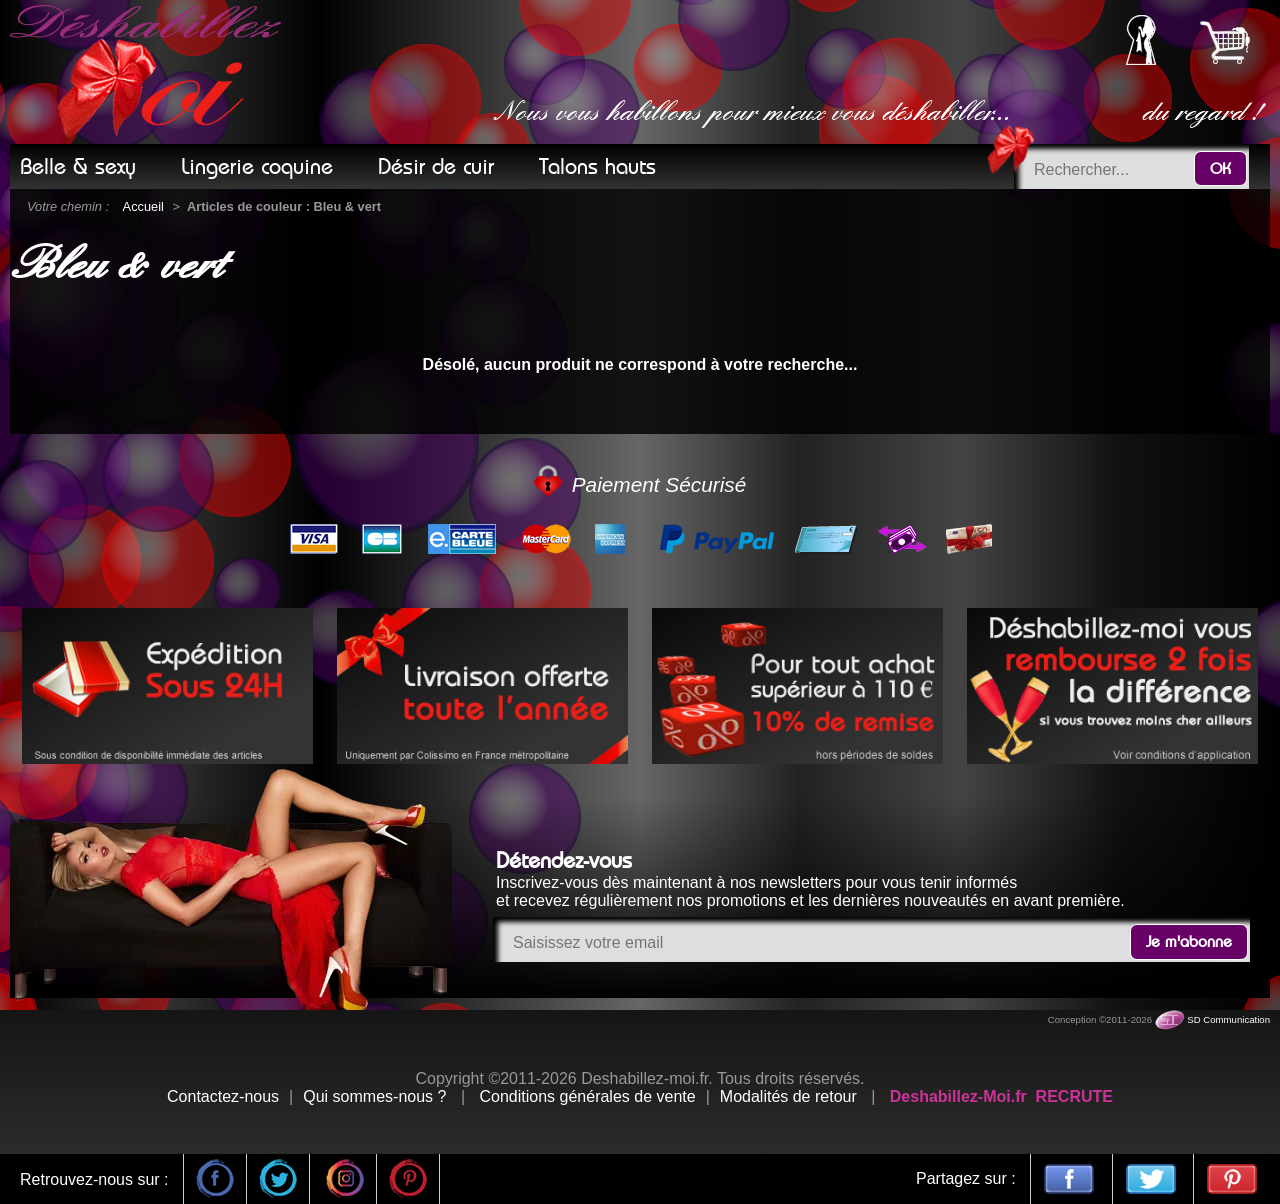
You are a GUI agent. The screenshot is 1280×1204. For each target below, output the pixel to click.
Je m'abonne (1189, 942)
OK (1220, 169)
